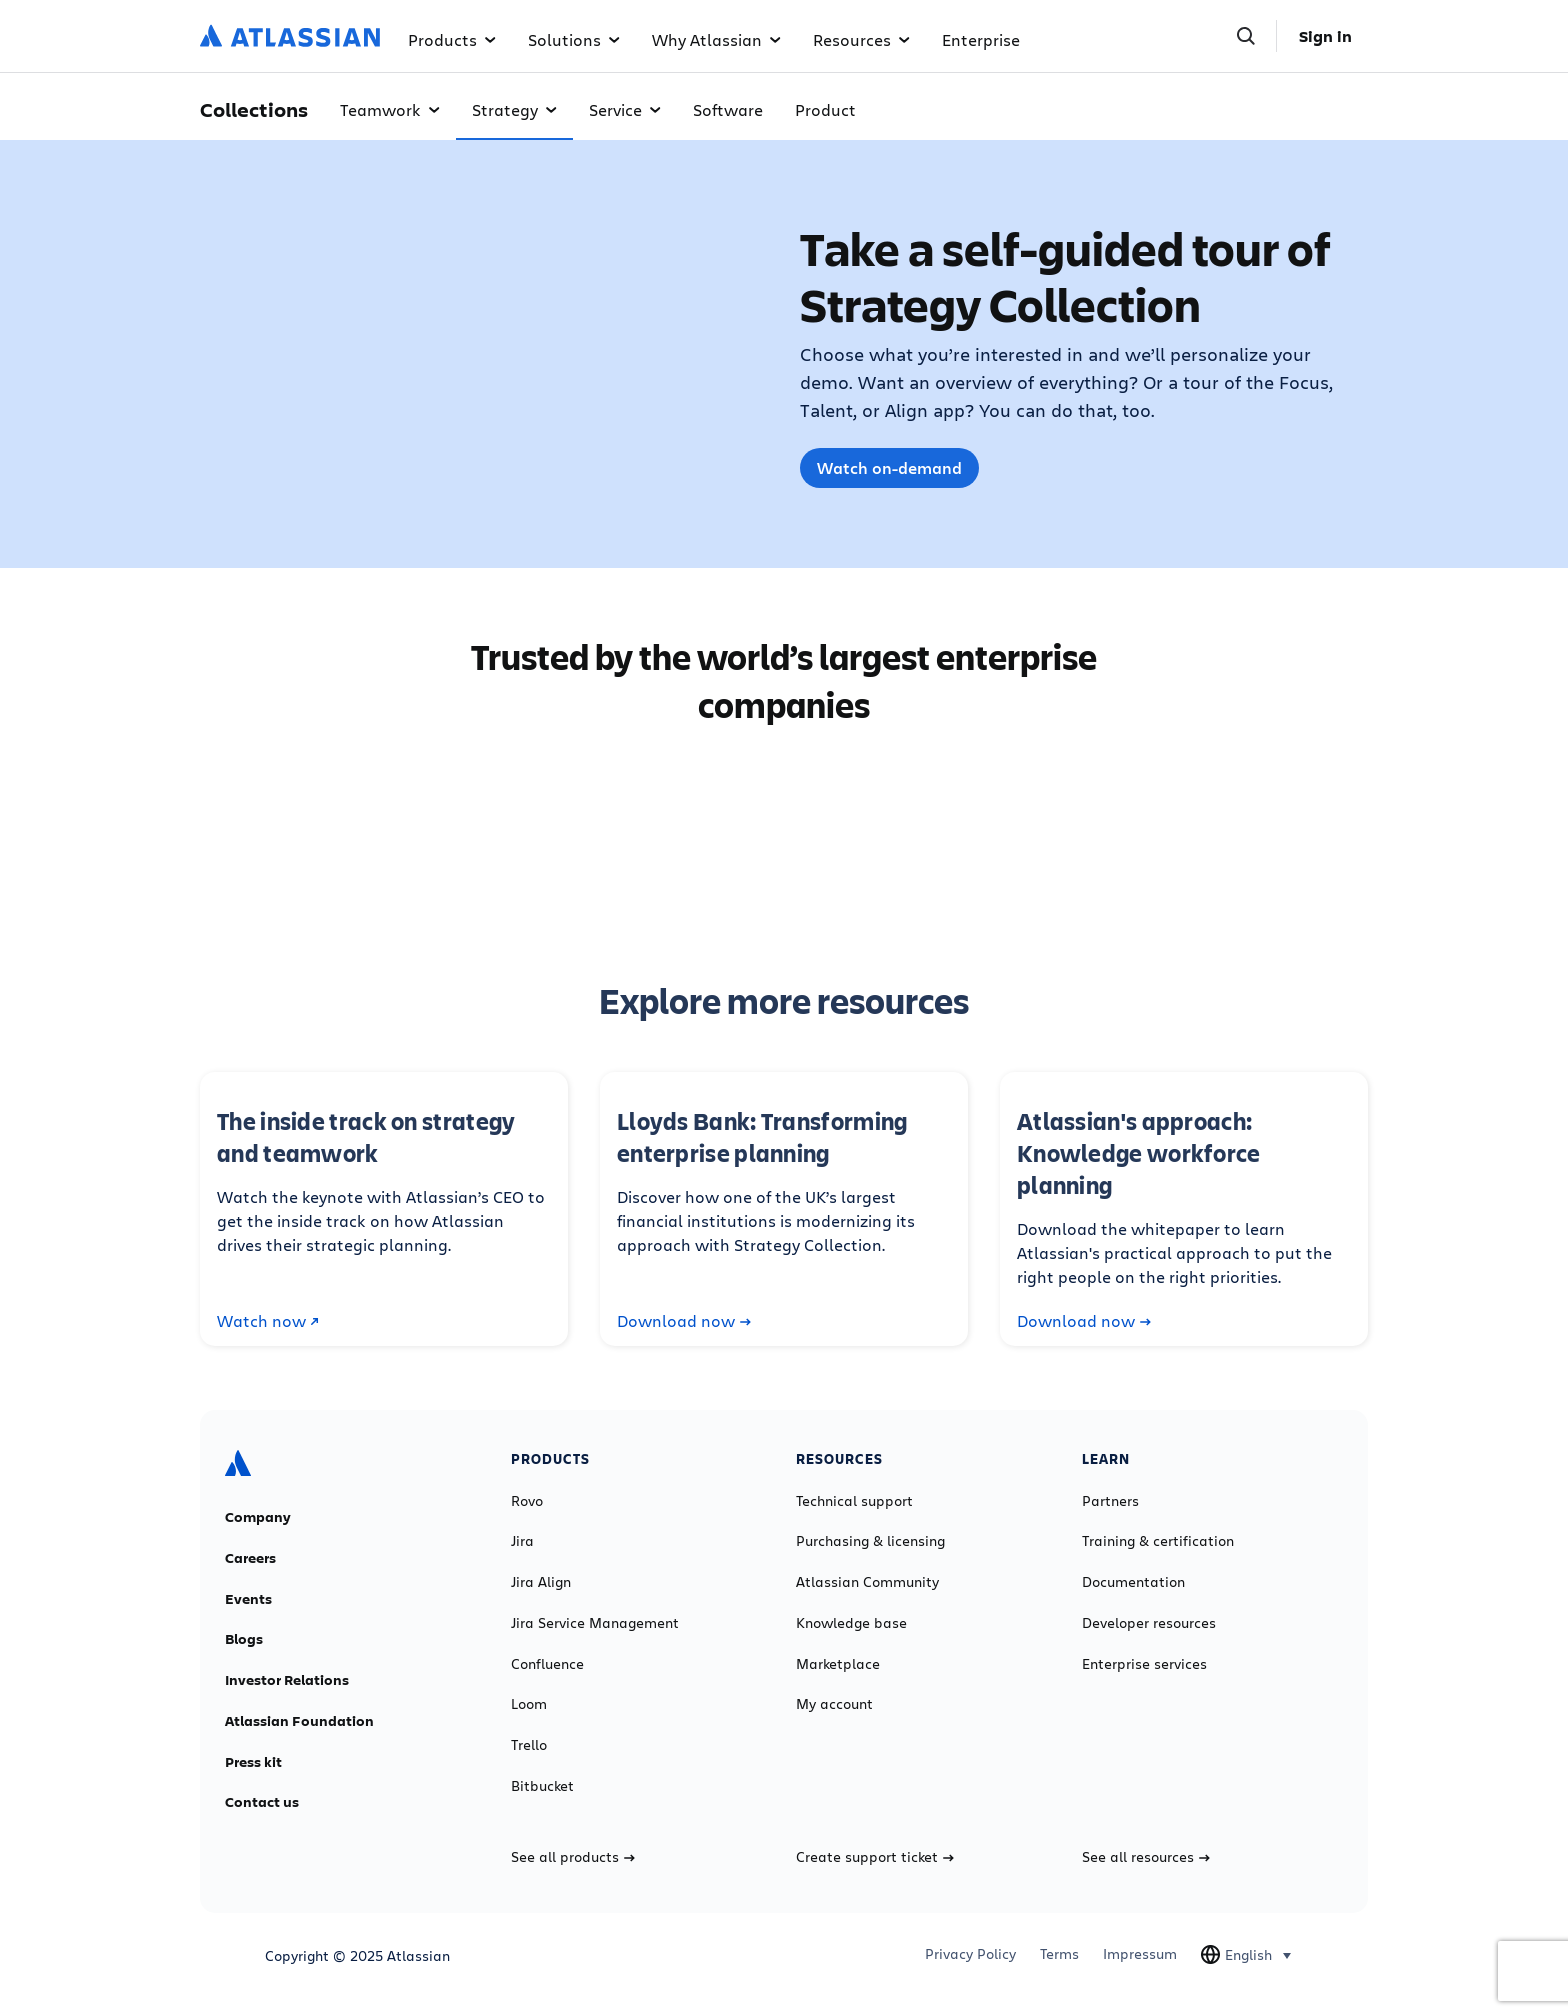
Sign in (1325, 36)
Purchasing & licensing (870, 1541)
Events (248, 1599)
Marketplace (838, 1664)
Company (258, 1517)
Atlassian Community (867, 1582)
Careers (250, 1558)
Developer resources (1149, 1623)
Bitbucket (542, 1786)
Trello (529, 1745)
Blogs (244, 1639)
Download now (684, 1321)
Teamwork (390, 109)
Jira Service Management (595, 1623)
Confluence (547, 1664)
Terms (1059, 1954)
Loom (529, 1704)
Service (625, 109)
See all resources (1146, 1857)
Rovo (527, 1501)
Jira (522, 1541)
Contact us (262, 1802)
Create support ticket (875, 1857)
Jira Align (541, 1582)
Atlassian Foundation (299, 1721)
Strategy (514, 109)
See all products (573, 1857)
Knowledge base (851, 1623)
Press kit (253, 1762)
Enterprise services (1144, 1664)
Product (825, 109)
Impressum (1140, 1954)
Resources (861, 39)
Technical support (854, 1501)
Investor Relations (287, 1680)
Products (452, 39)
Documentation (1133, 1582)
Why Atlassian (716, 39)
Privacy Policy (970, 1954)
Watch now (268, 1321)
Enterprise (981, 39)
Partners (1110, 1501)
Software (728, 109)
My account (834, 1704)
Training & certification (1158, 1541)
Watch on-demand (889, 468)
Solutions (574, 39)
